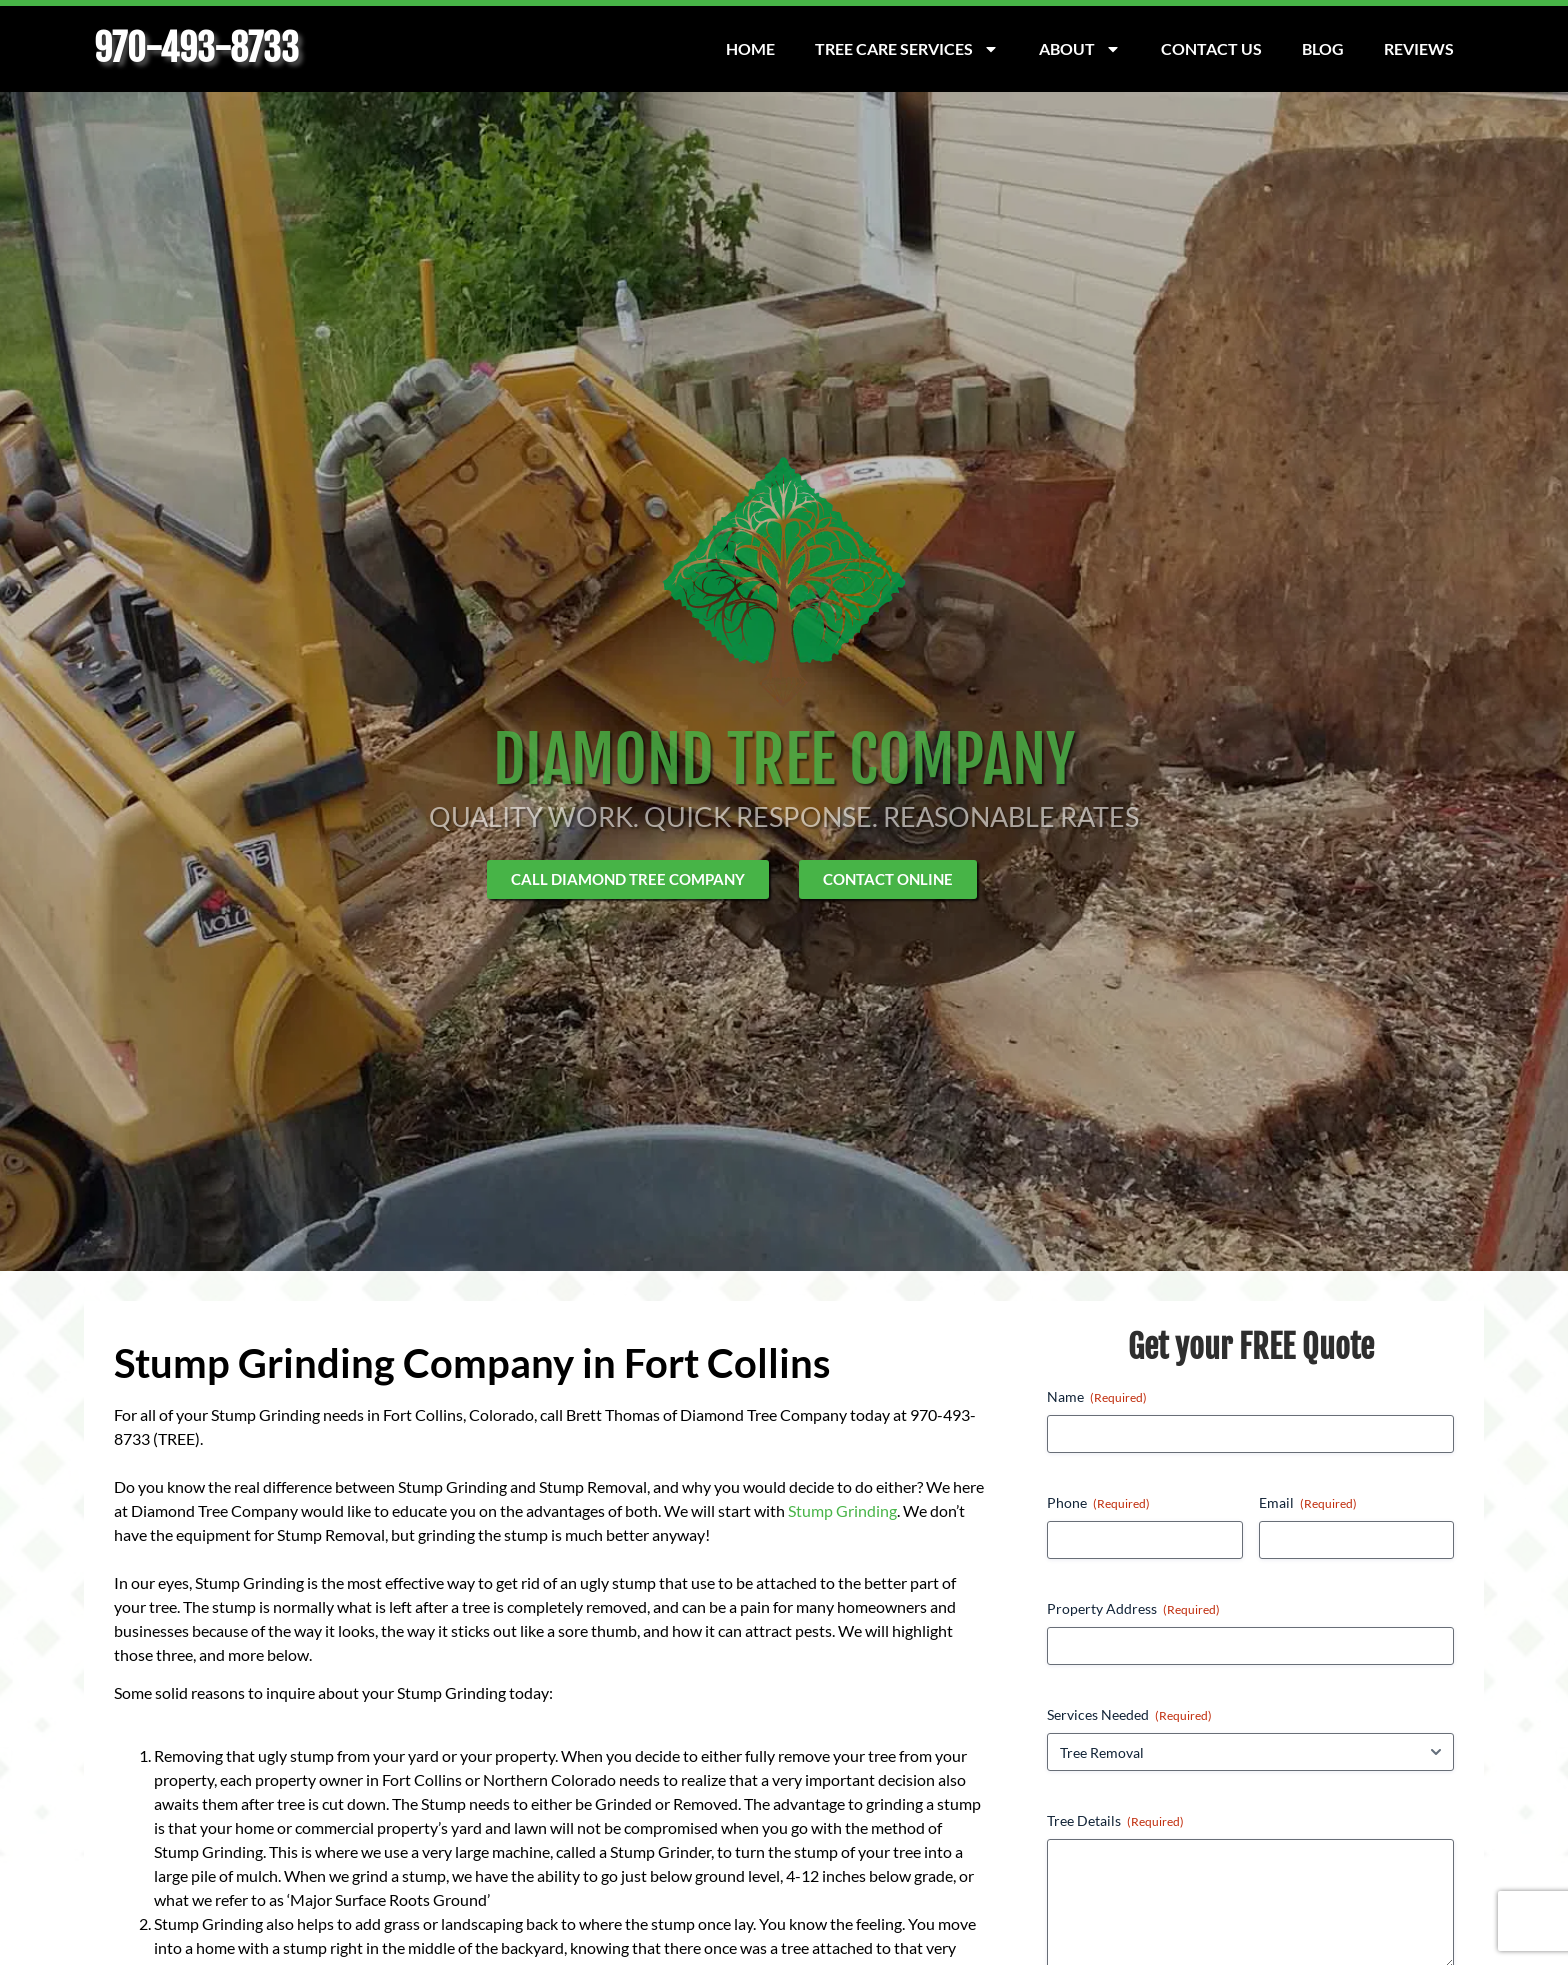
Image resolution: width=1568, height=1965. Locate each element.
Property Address (1133, 1609)
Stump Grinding (842, 1510)
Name (1097, 1397)
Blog (1323, 48)
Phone (1098, 1503)
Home (750, 48)
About (1080, 49)
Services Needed (1129, 1715)
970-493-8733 (196, 48)
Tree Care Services (907, 49)
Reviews (1419, 48)
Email (1308, 1503)
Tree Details (1115, 1821)
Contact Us (1211, 48)
